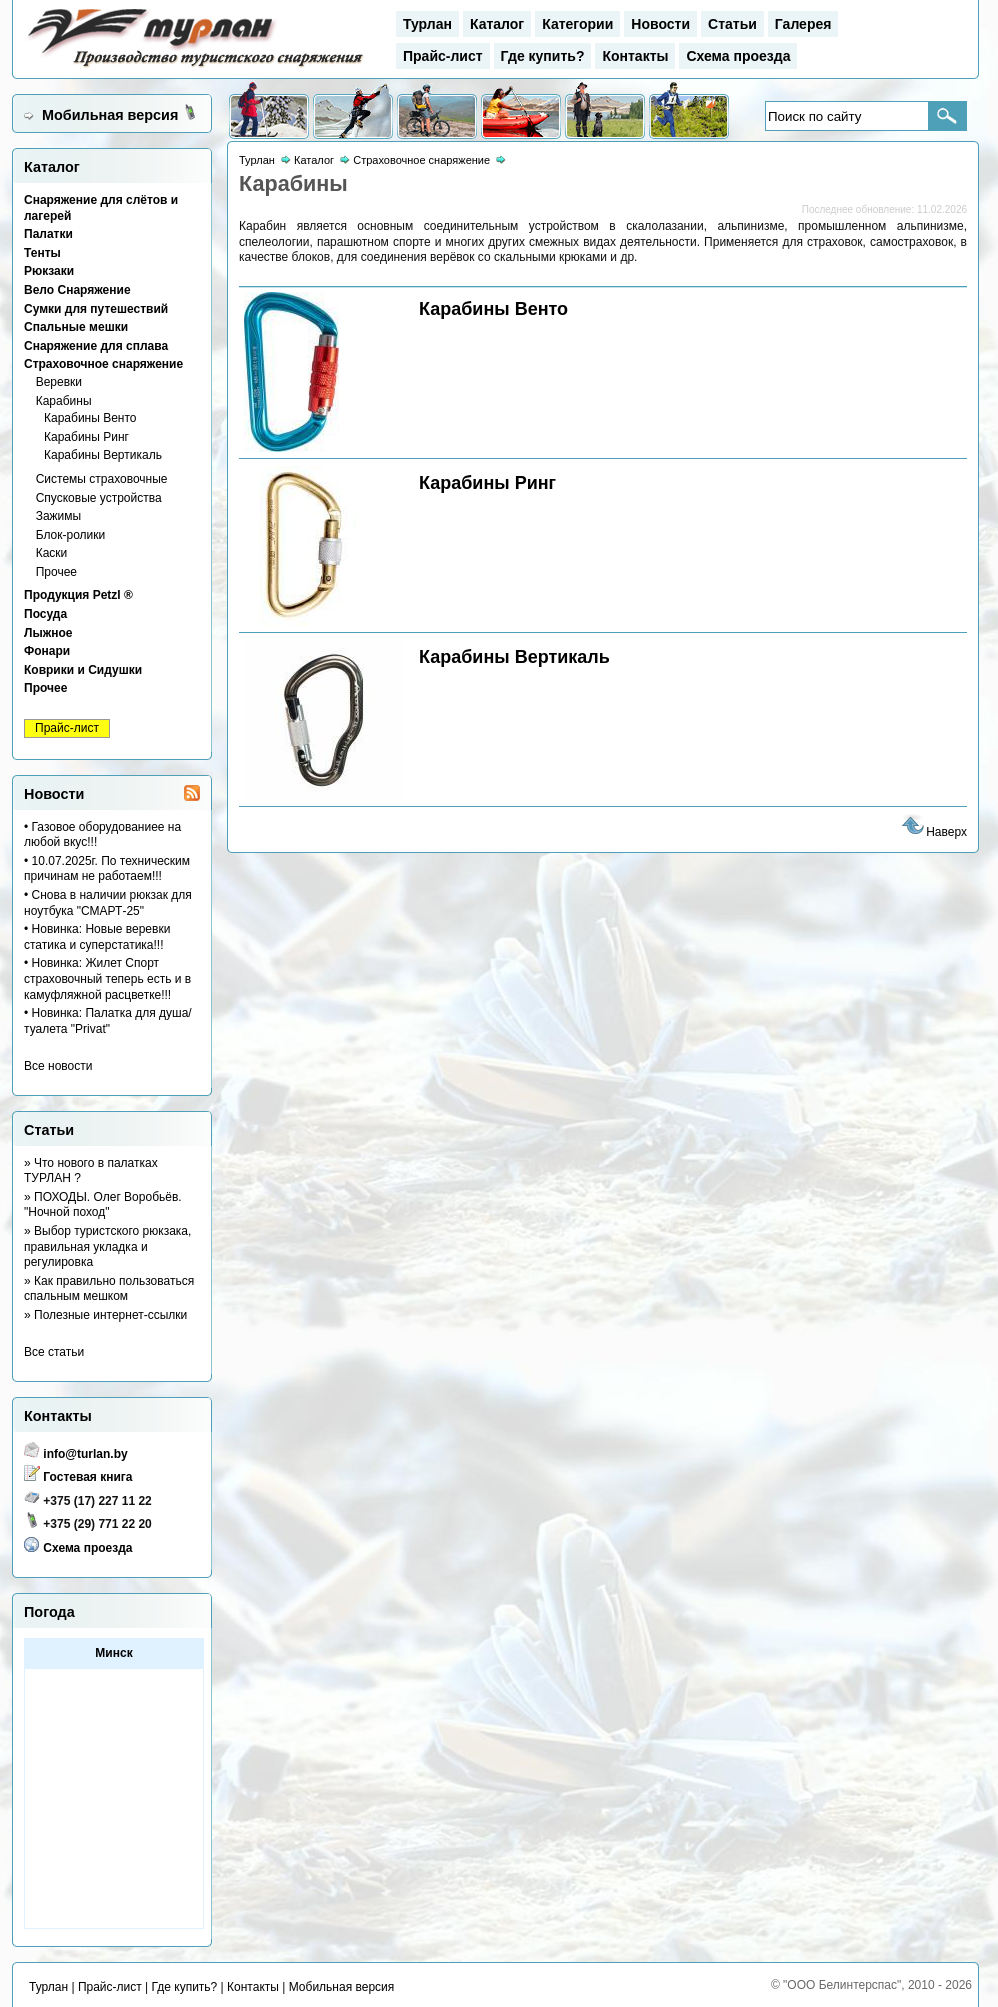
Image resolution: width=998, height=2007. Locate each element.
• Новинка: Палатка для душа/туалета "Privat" (108, 1021)
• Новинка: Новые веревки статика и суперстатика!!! (97, 937)
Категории (577, 24)
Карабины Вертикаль (103, 455)
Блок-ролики (71, 535)
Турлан (427, 24)
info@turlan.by (85, 1454)
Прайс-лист (443, 56)
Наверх (933, 832)
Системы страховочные (102, 479)
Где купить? (543, 56)
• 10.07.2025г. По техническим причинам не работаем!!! (107, 869)
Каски (52, 553)
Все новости (58, 1066)
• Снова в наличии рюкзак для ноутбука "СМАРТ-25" (108, 903)
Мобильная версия (110, 115)
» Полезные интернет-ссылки (105, 1315)
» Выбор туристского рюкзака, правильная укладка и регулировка (107, 1246)
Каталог (497, 24)
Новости (660, 24)
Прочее (56, 572)
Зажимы (59, 516)
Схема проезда (738, 56)
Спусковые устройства (99, 498)
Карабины (64, 401)
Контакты (635, 56)
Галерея (803, 24)
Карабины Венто (90, 418)
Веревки (59, 382)
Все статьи (54, 1352)
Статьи (732, 24)
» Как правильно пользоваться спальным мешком (109, 1289)
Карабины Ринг (86, 437)
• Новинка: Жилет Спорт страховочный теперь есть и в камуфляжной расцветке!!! (107, 978)
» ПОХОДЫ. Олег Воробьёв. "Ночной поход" (103, 1205)
